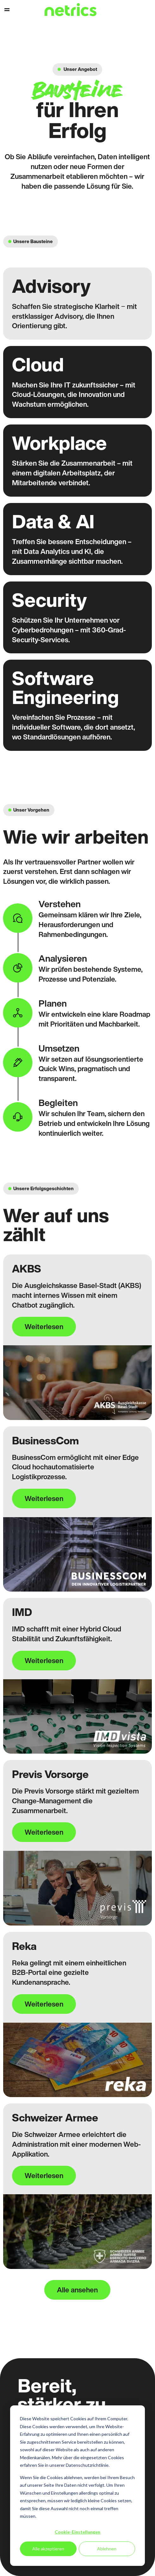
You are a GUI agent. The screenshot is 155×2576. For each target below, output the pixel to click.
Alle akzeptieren (48, 2548)
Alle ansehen (77, 2290)
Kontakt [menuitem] (136, 10)
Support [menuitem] (146, 10)
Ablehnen (106, 2548)
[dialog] (77, 2485)
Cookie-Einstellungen (77, 2532)
